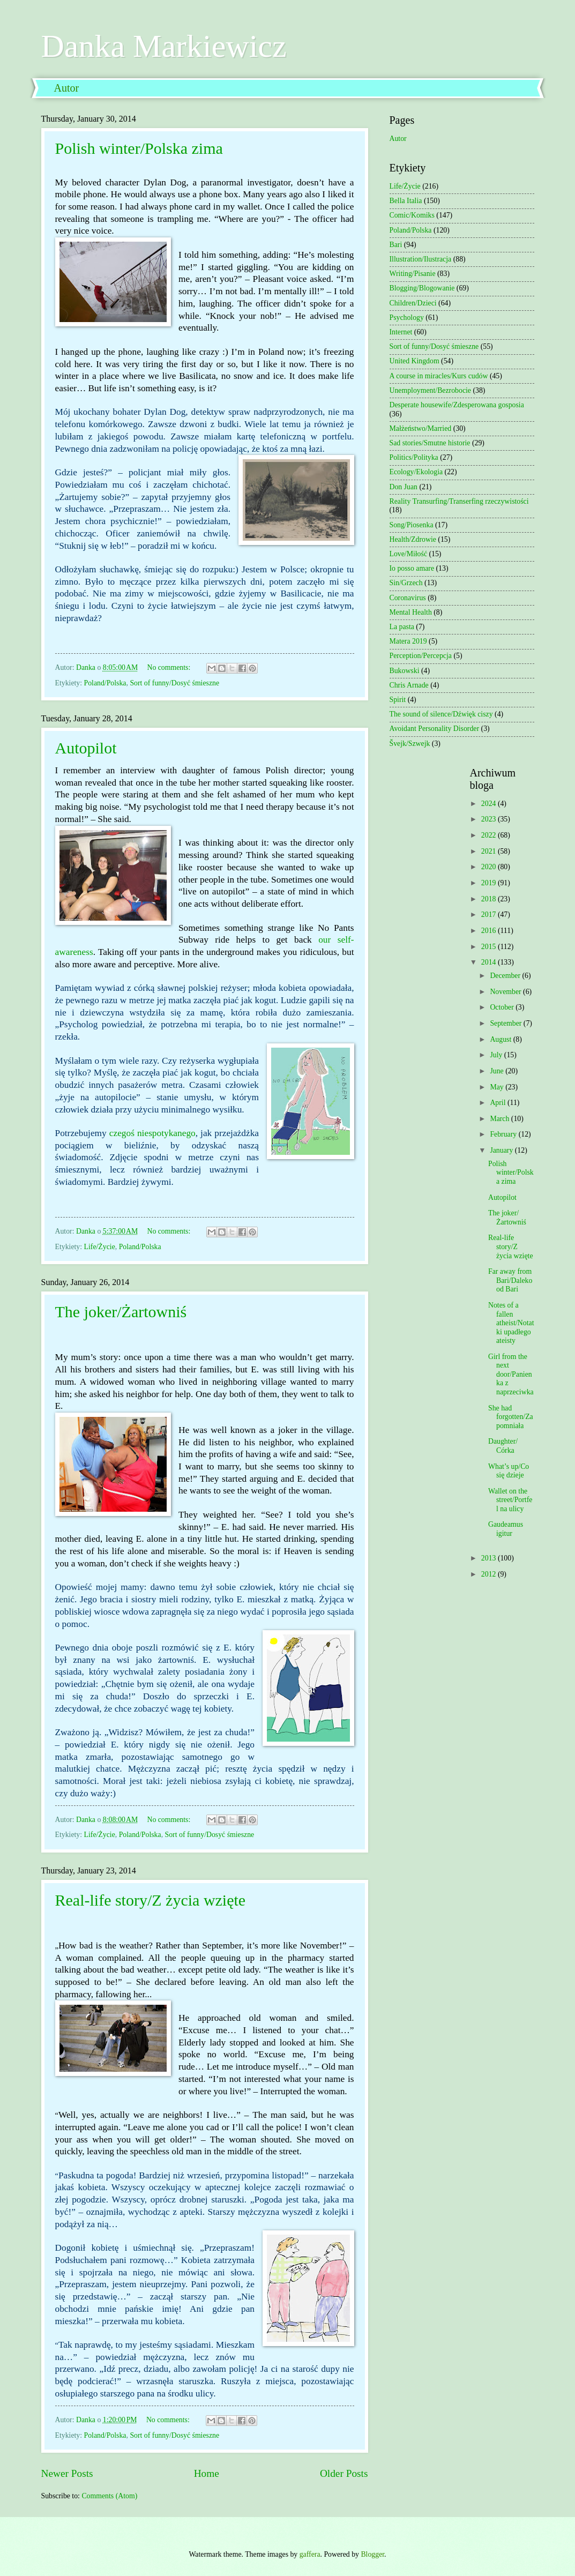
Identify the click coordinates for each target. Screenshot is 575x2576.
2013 (489, 1558)
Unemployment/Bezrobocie (431, 390)
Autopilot (86, 748)
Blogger (372, 2554)
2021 (489, 851)
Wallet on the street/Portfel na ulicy (510, 1500)
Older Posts (344, 2473)
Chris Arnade (409, 685)
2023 (489, 819)
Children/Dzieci (413, 303)
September (506, 1023)
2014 (489, 962)
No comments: (169, 667)
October (503, 1007)
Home (206, 2473)
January (502, 1150)
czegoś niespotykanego (152, 1133)
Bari (396, 245)
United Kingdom (414, 361)
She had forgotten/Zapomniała (510, 1417)
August (501, 1039)
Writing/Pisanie (413, 274)
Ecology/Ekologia (416, 472)
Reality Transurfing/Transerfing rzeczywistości (459, 501)
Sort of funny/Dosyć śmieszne (174, 683)
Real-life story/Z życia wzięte (150, 1900)
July (497, 1055)
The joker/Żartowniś (121, 1311)
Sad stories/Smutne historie (430, 443)
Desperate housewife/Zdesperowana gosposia (457, 405)
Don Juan (404, 487)
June (497, 1071)
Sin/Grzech (406, 583)
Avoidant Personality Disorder (435, 729)
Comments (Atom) (109, 2496)
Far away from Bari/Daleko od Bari (510, 1280)
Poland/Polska (105, 683)
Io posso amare (412, 568)
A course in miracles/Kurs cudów (439, 376)
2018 (489, 899)
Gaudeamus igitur (505, 1528)
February (504, 1134)
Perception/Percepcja (421, 656)
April (498, 1103)
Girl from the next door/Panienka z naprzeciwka (511, 1374)
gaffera (310, 2554)
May (497, 1087)
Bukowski (405, 671)
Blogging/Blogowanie (422, 288)
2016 (489, 931)
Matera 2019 (408, 641)
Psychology (407, 317)
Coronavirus (408, 598)
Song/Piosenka (412, 525)
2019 (489, 883)
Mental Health (411, 612)
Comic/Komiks (412, 215)
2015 (489, 947)
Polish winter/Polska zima (139, 148)
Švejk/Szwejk (410, 744)
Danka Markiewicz (164, 46)
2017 (489, 914)
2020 (489, 867)
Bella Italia (406, 201)
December (506, 976)
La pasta (402, 627)
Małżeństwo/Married (421, 428)
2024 (489, 804)
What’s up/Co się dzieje (508, 1471)
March (500, 1119)
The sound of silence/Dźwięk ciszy (441, 714)
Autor (66, 88)
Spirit (398, 700)
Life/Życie (99, 1247)
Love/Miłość (409, 554)
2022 (489, 835)
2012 (489, 1574)
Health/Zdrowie (413, 539)
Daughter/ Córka (503, 1445)
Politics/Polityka (414, 457)
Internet (401, 332)
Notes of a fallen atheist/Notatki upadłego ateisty (511, 1323)
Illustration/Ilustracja (421, 259)
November (506, 992)
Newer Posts (67, 2473)
